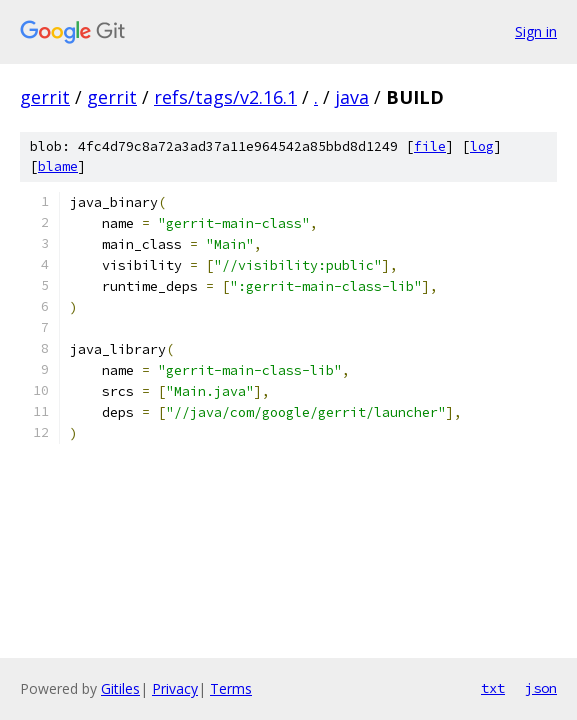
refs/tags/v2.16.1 (225, 97)
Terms (231, 688)
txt (493, 688)
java (352, 97)
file (430, 146)
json (541, 688)
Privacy (175, 688)
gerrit (45, 97)
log (482, 146)
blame (58, 166)
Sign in (536, 31)
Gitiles (120, 688)
